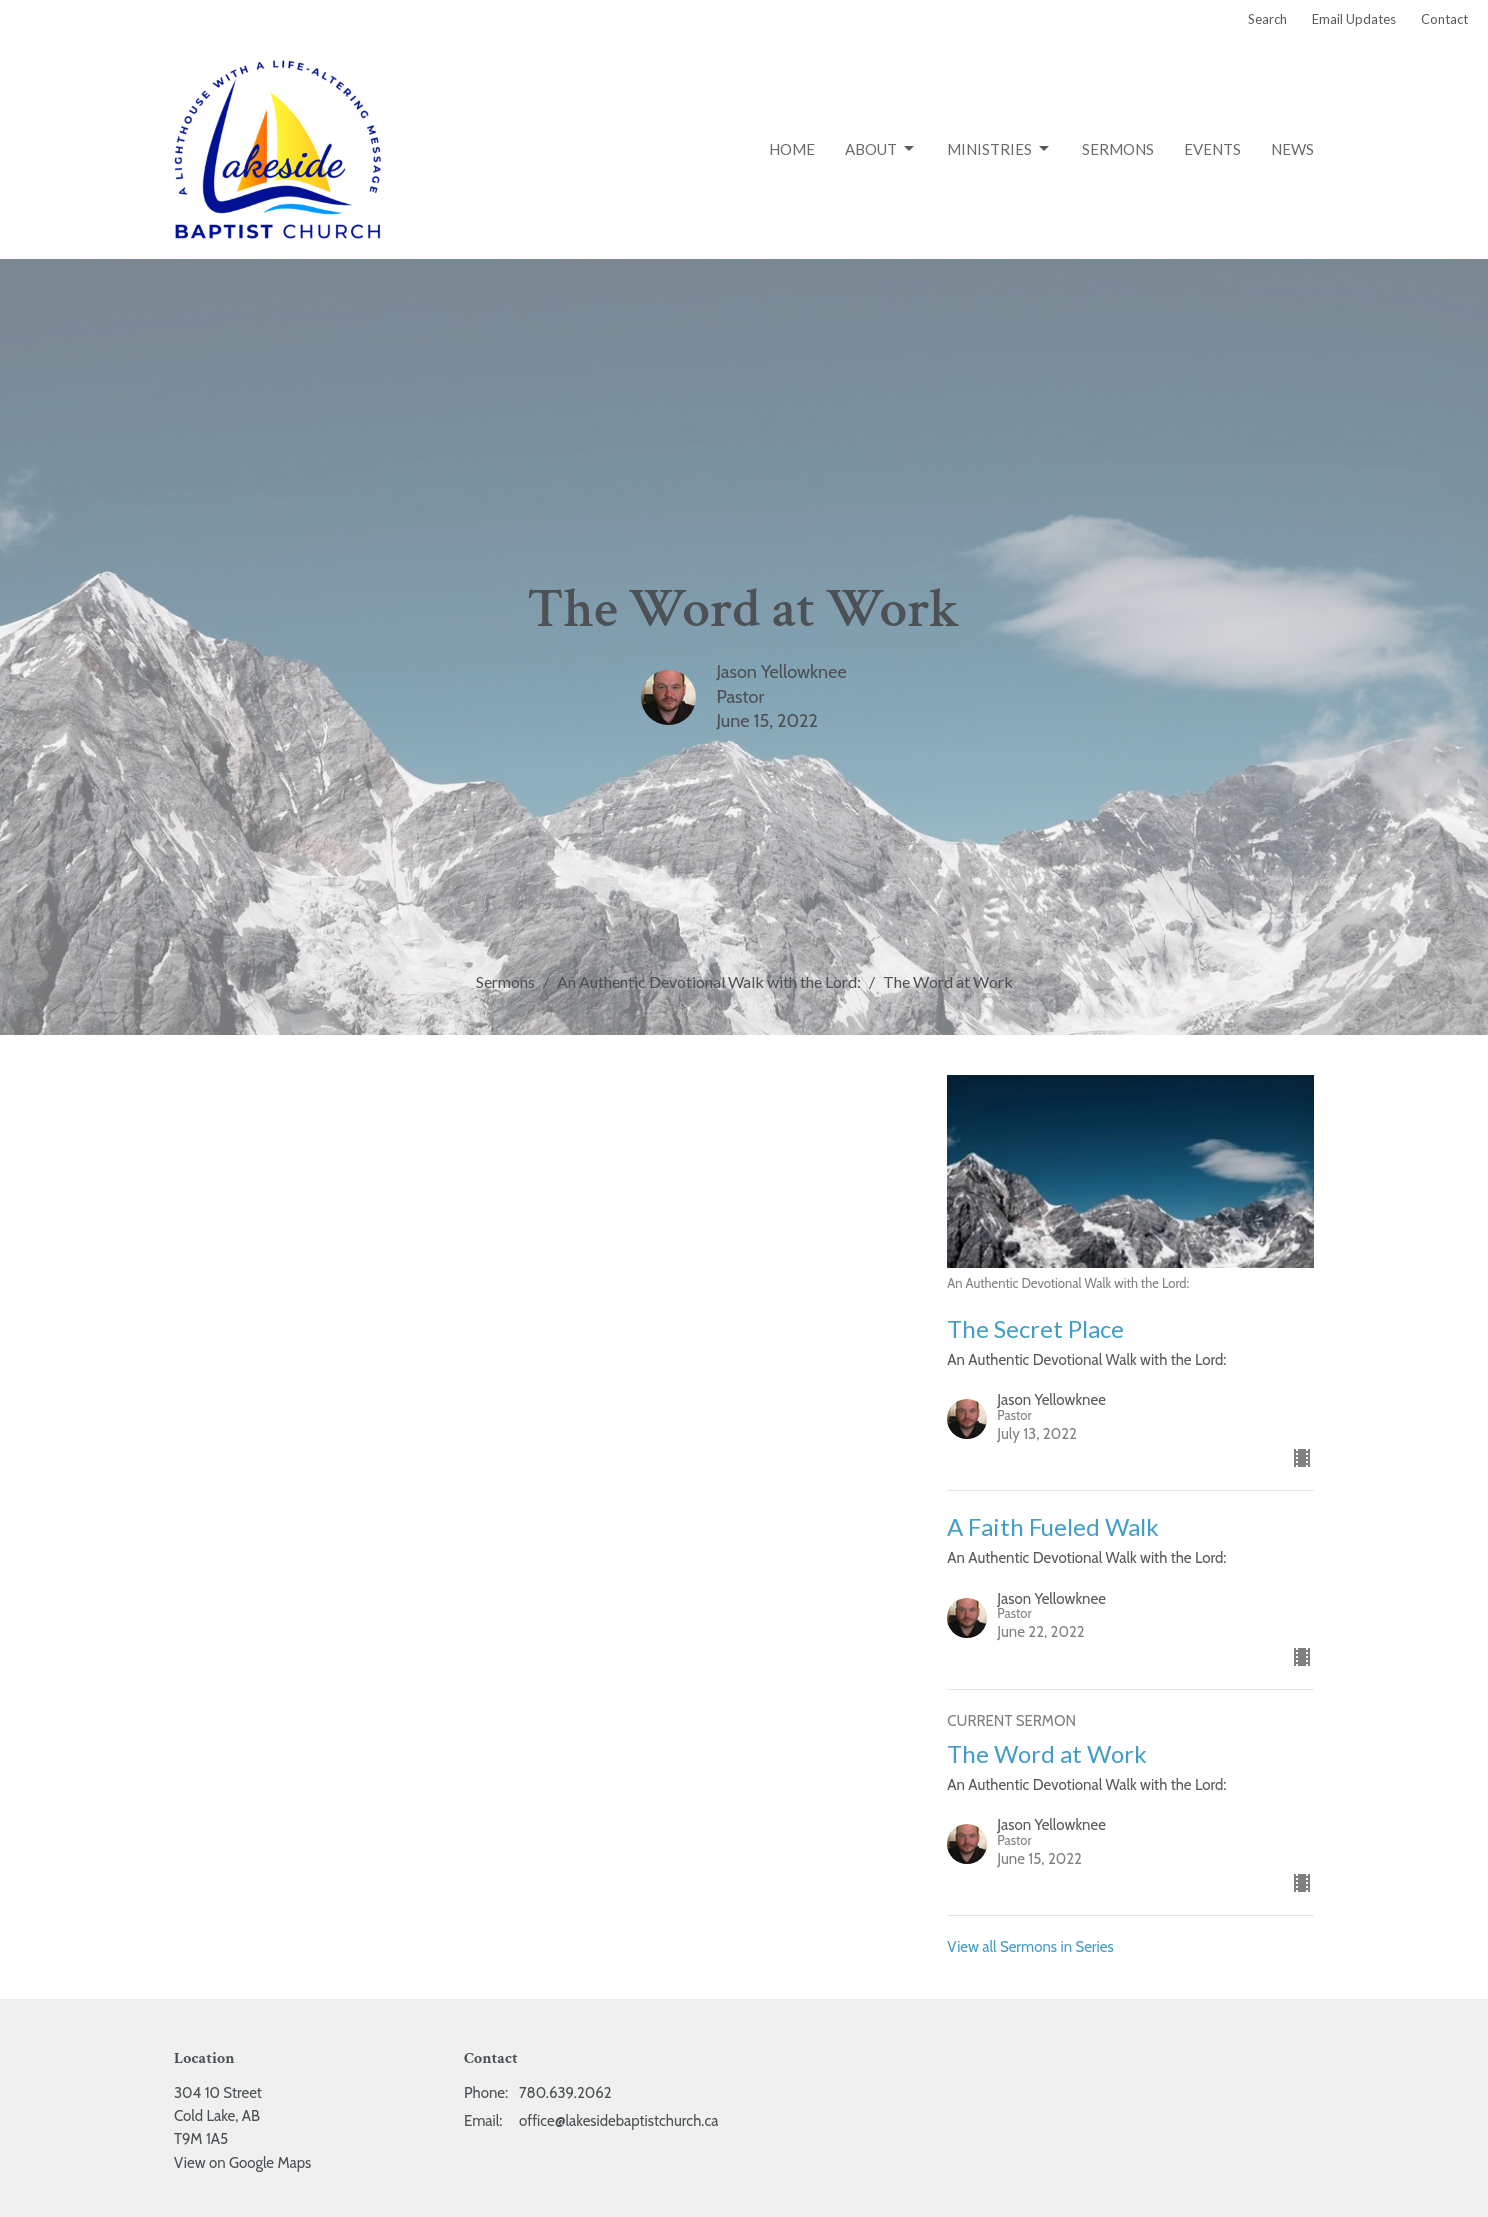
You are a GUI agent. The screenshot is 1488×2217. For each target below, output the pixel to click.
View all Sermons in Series (1030, 1947)
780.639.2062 (565, 2093)
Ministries (999, 149)
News (1292, 149)
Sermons (1118, 149)
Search (1267, 19)
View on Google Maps (242, 2163)
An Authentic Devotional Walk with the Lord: (709, 981)
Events (1212, 149)
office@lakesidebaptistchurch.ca (618, 2121)
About (881, 149)
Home (792, 149)
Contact (1444, 19)
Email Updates (1354, 19)
